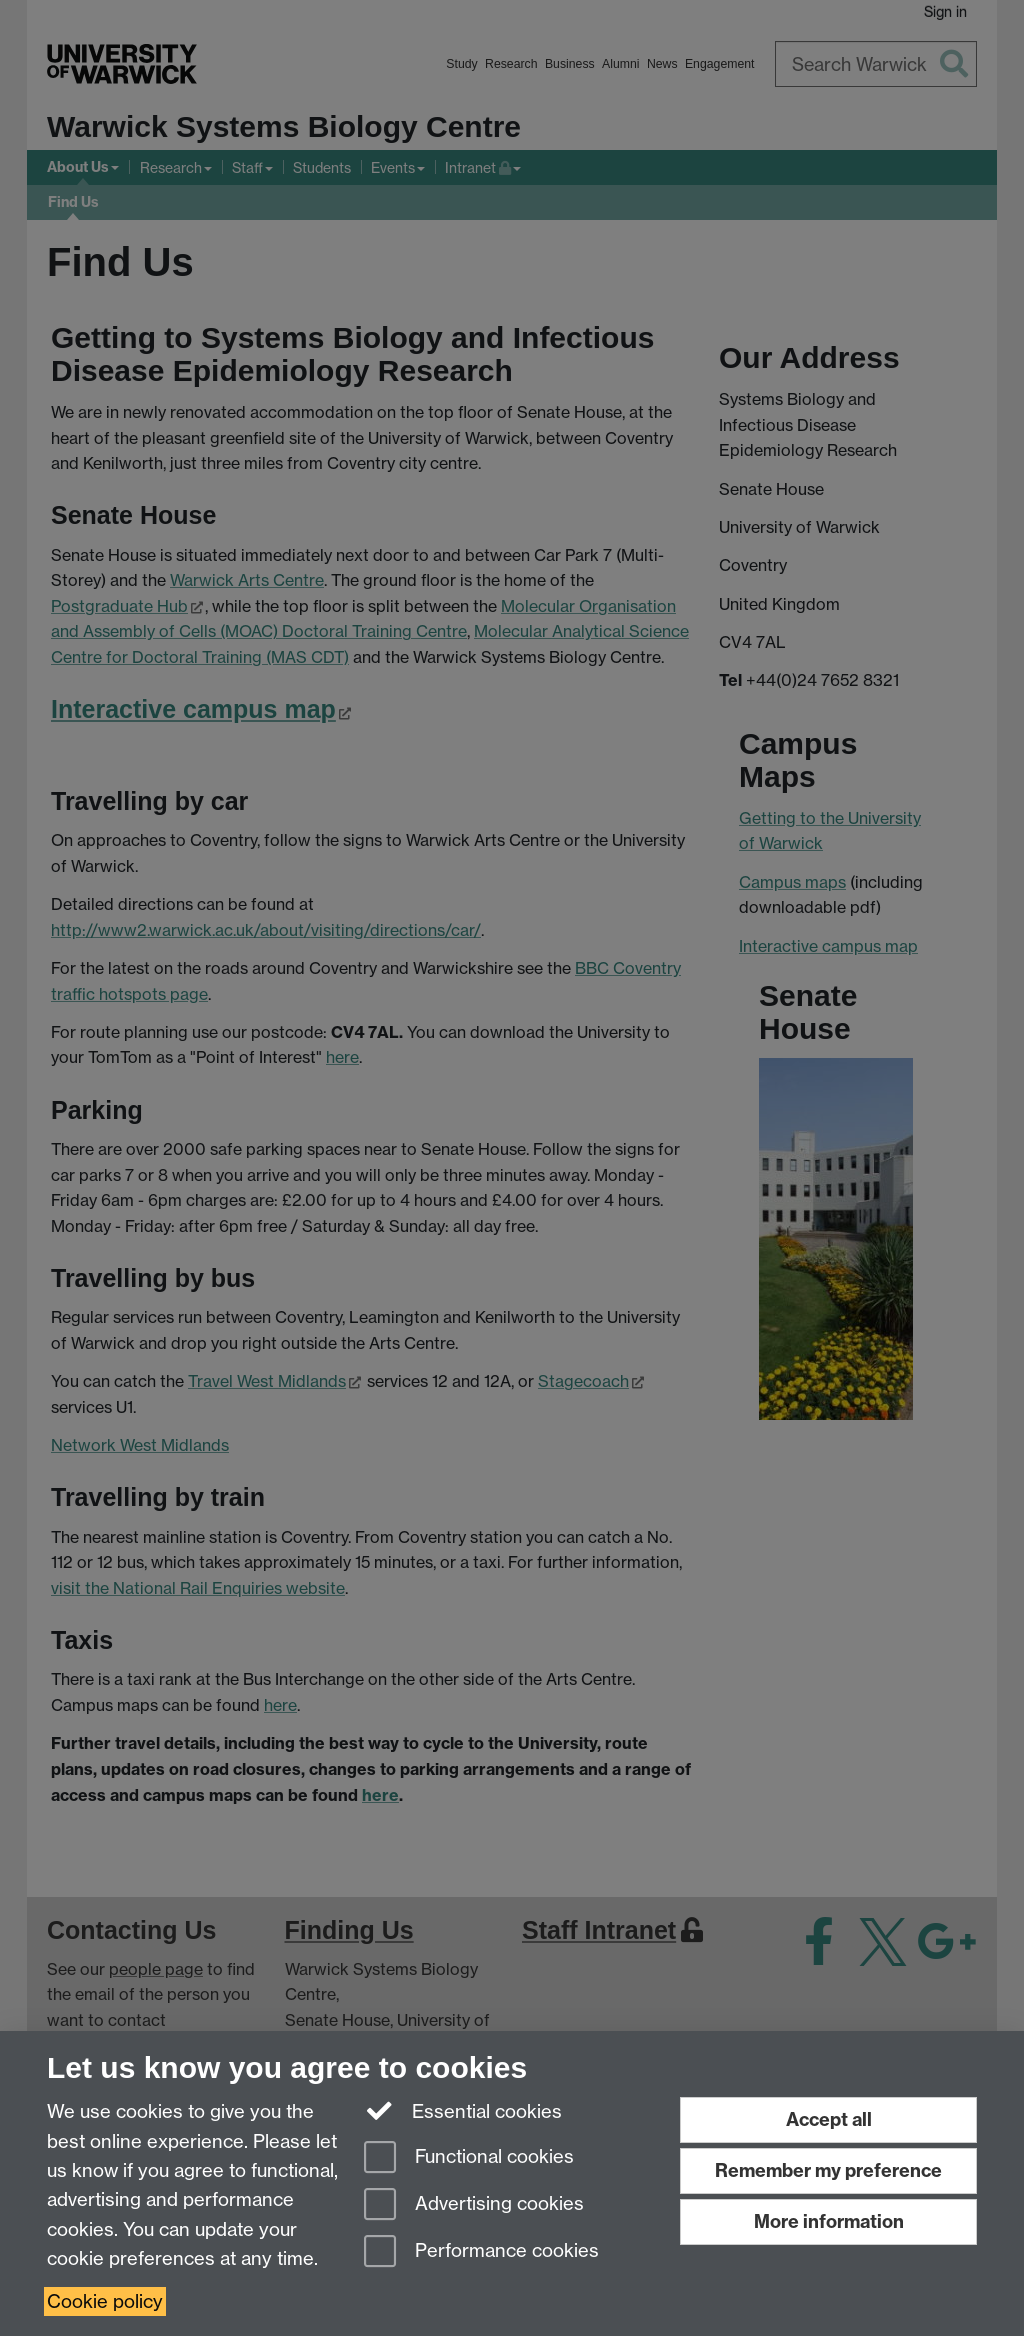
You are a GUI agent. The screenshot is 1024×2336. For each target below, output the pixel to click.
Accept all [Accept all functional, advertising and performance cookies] (829, 2119)
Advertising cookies (474, 2205)
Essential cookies (463, 2110)
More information (829, 2221)
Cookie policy (105, 2301)
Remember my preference (828, 2170)
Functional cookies (469, 2158)
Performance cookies (481, 2252)
